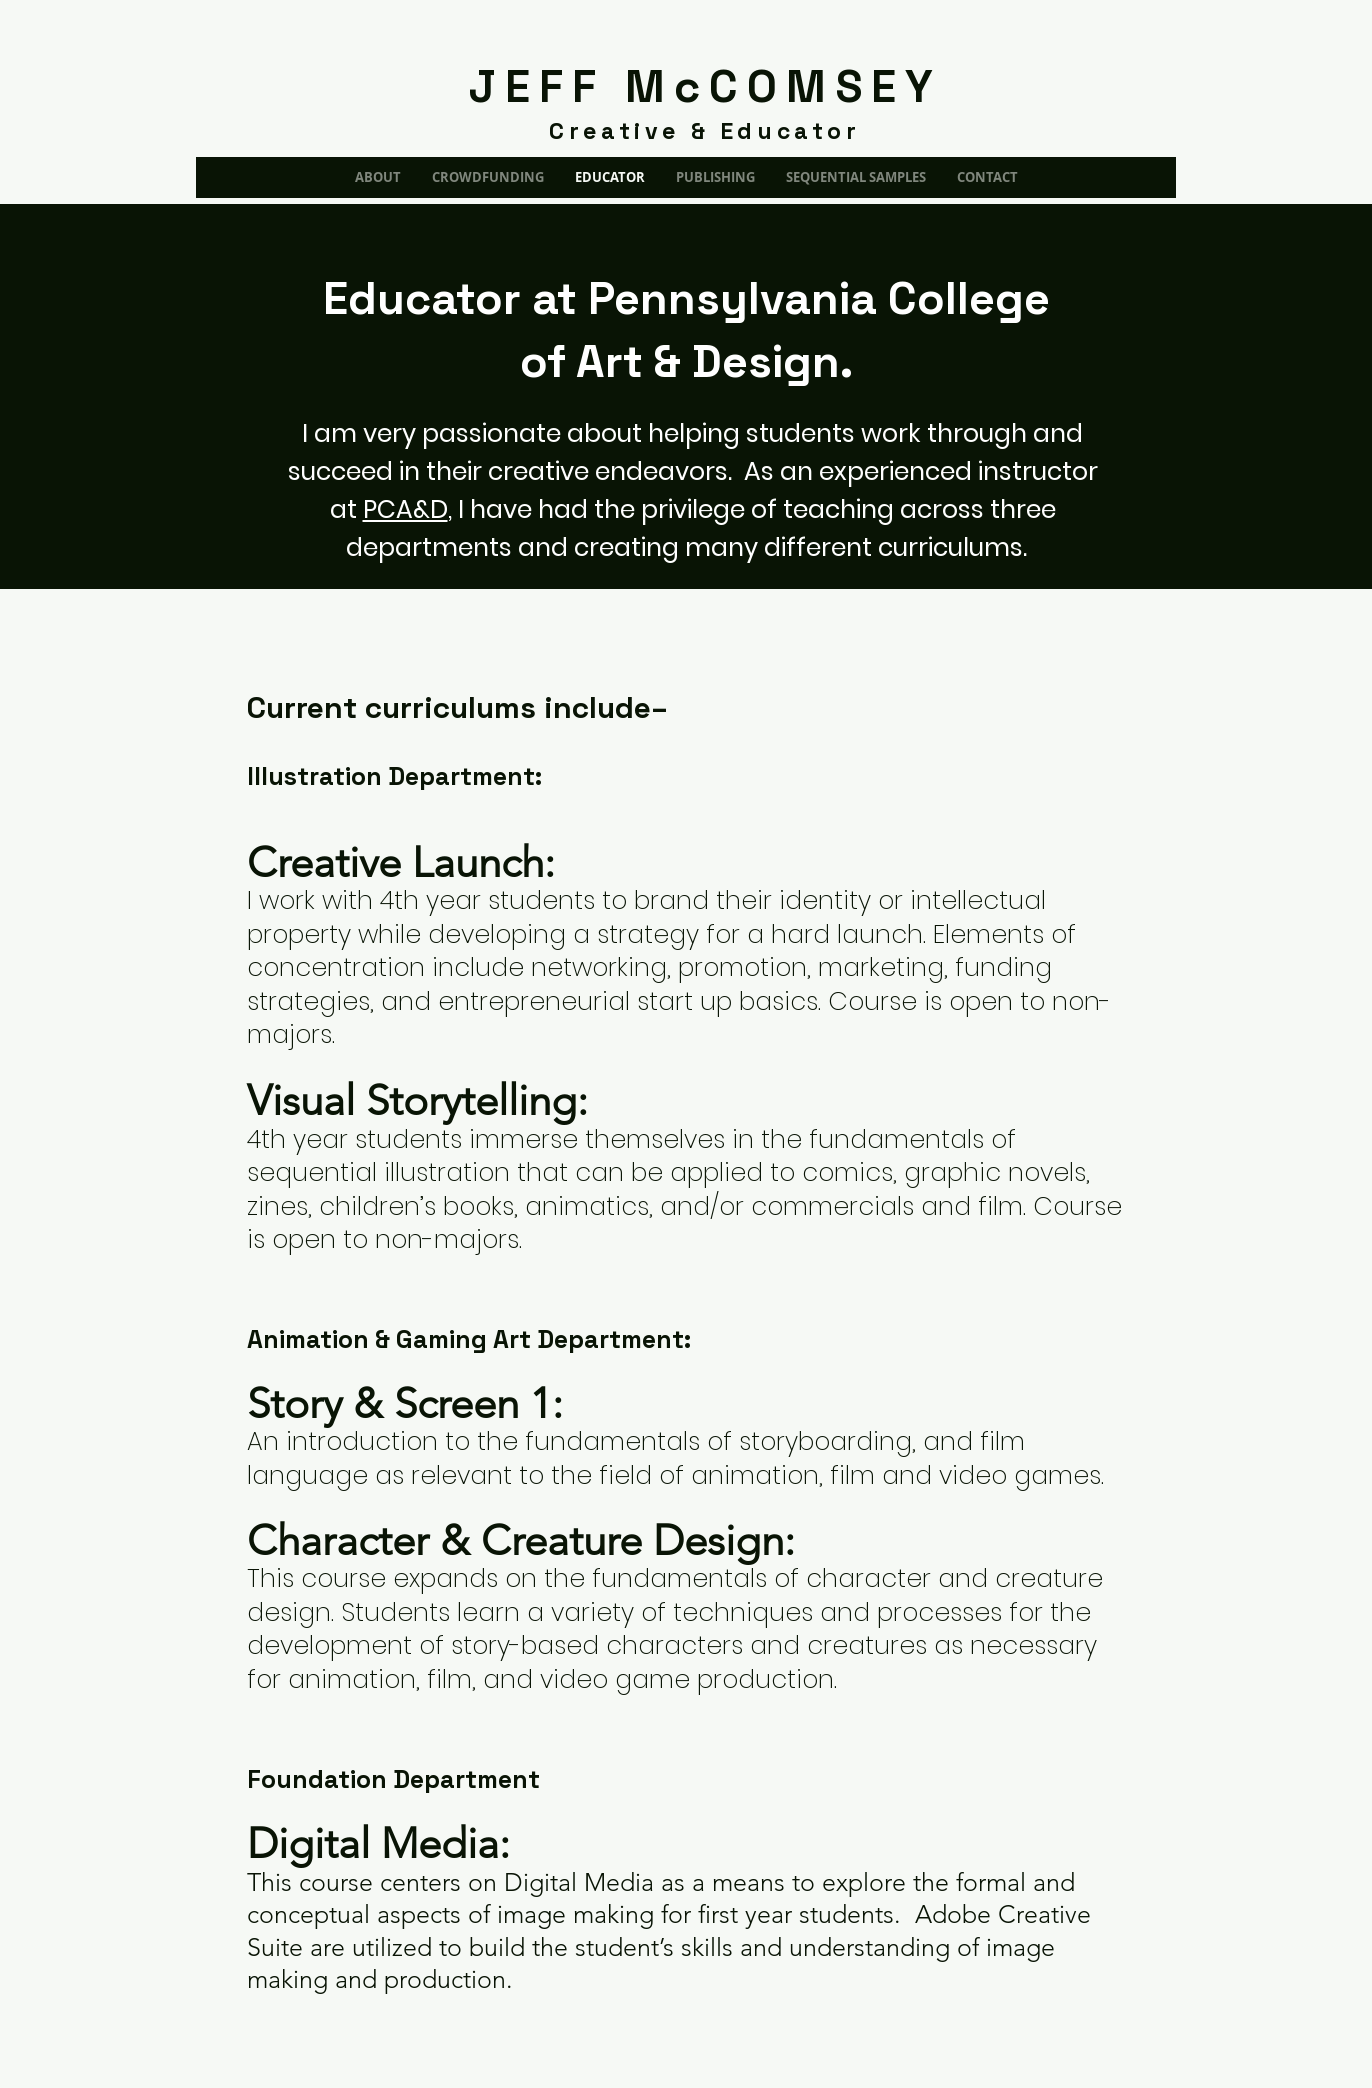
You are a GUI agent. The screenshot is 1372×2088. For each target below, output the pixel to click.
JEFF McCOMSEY (705, 86)
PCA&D (405, 509)
